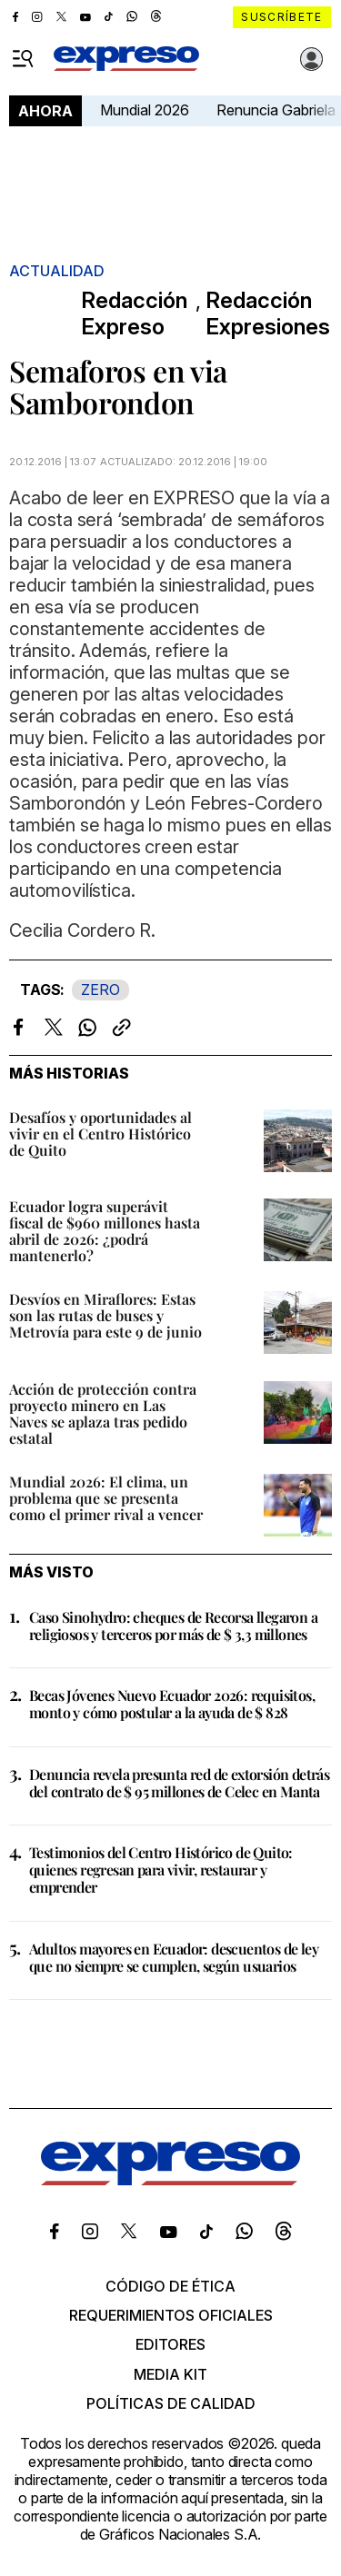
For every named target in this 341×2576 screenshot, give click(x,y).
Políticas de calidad (171, 2403)
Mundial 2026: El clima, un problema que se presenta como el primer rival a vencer (106, 1498)
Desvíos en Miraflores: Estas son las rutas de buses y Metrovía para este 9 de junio (105, 1315)
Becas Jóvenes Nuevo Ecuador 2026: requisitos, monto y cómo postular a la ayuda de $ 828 (172, 1704)
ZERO (100, 989)
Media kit (170, 2374)
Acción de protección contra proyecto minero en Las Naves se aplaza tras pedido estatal (102, 1413)
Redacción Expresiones (268, 314)
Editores (170, 2344)
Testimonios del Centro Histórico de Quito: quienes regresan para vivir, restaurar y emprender (161, 1869)
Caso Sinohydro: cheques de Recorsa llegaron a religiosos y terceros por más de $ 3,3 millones (173, 1625)
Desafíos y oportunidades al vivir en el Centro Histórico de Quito (100, 1133)
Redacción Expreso (134, 314)
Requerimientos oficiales (171, 2315)
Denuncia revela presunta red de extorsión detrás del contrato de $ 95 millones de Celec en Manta (179, 1783)
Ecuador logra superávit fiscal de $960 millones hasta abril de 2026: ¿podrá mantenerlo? (104, 1231)
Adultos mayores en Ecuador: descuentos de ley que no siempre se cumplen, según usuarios (173, 1957)
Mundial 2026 (144, 110)
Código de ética (170, 2286)
